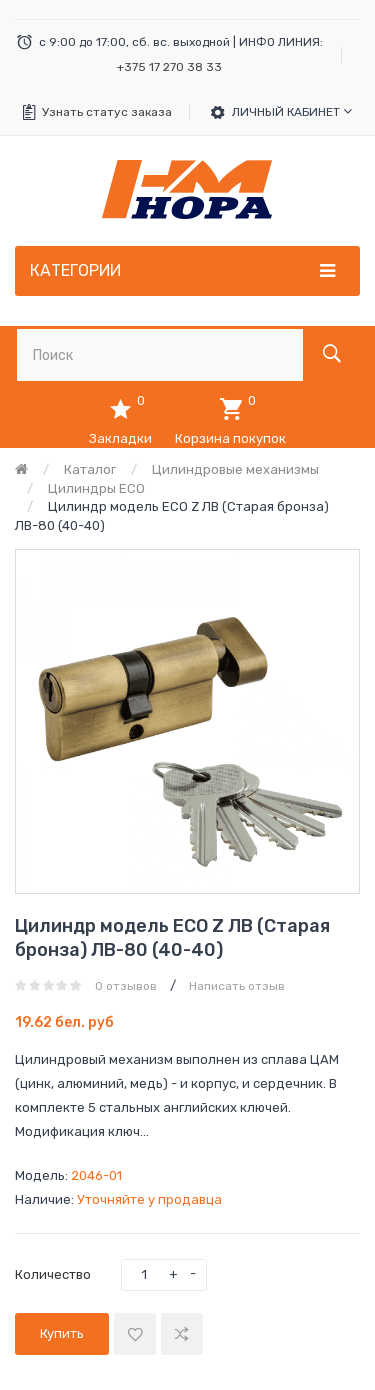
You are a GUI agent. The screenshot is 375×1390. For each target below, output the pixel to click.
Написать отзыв (237, 986)
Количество (53, 1274)
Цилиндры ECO (96, 488)
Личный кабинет (292, 111)
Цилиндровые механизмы (235, 469)
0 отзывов (126, 986)
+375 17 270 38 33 (169, 67)
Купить (62, 1333)
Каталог (90, 469)
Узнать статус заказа (107, 112)
